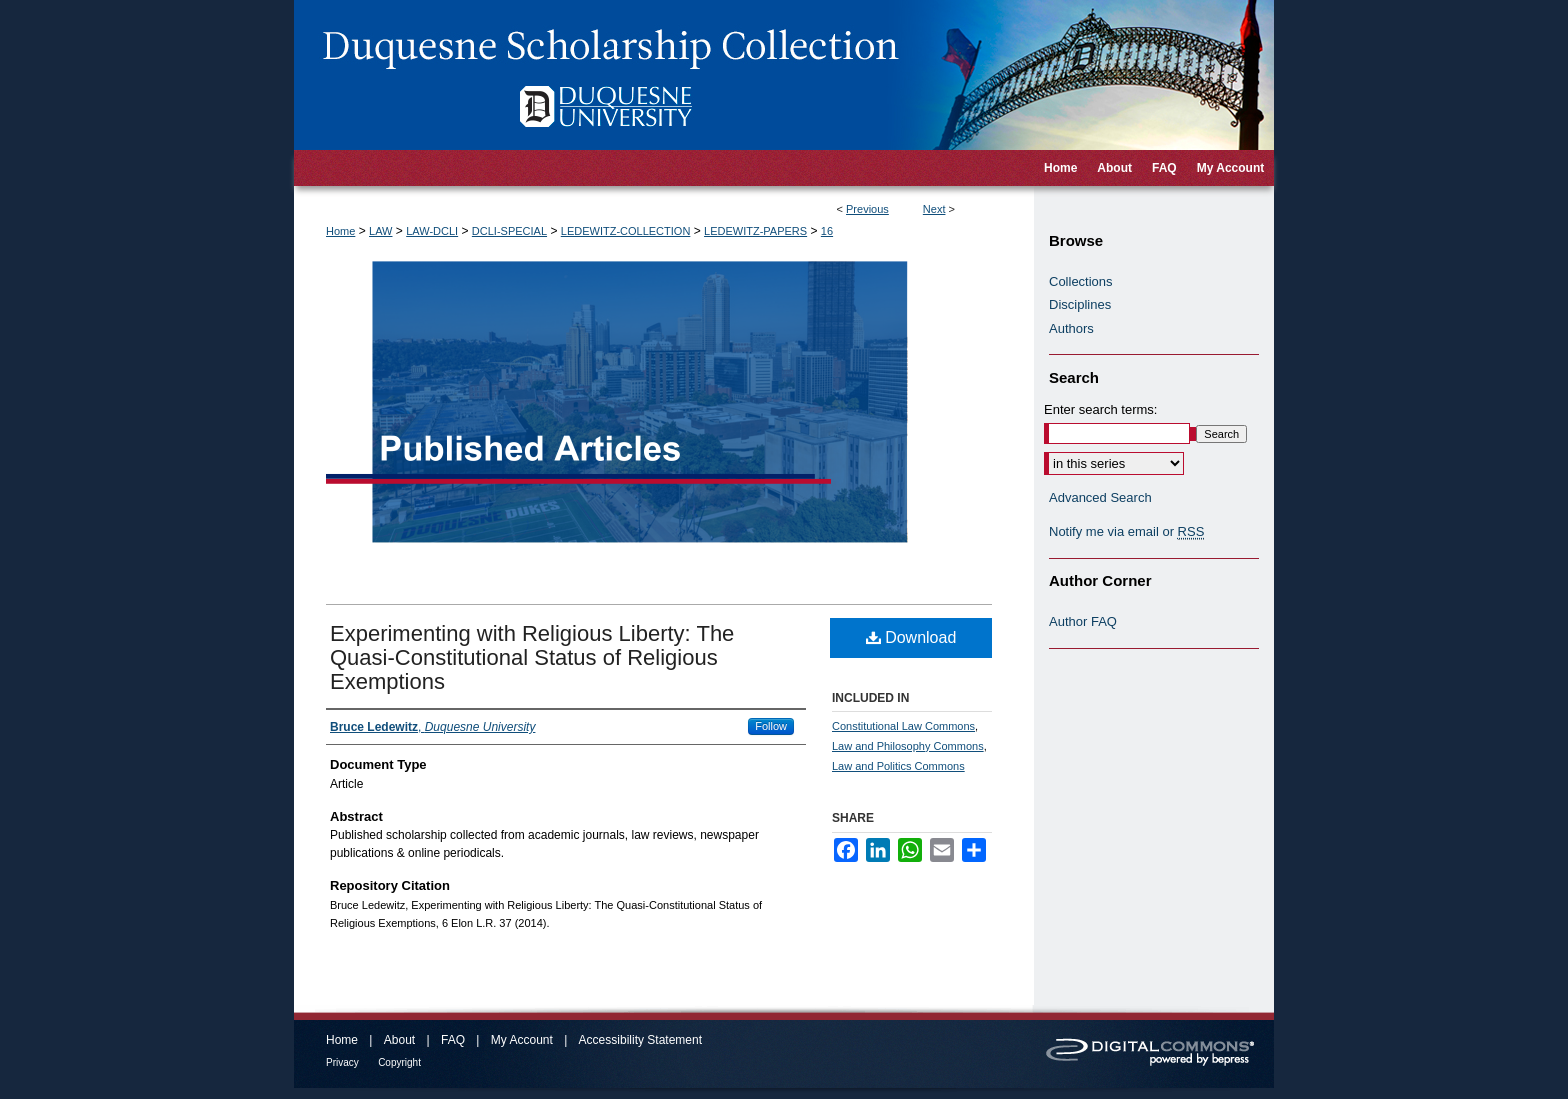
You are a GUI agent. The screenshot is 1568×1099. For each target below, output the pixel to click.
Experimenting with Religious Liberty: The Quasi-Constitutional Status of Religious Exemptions (532, 657)
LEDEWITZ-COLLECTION (626, 231)
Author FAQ (1083, 621)
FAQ (453, 1040)
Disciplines (1080, 304)
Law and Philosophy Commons (908, 746)
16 (827, 231)
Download (911, 637)
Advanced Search (1100, 497)
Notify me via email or (1126, 532)
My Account (522, 1040)
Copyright (399, 1062)
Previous (867, 209)
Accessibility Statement (640, 1040)
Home (340, 231)
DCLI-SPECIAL (509, 231)
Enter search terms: (1100, 409)
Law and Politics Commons (898, 766)
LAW (380, 231)
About (399, 1040)
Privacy (342, 1062)
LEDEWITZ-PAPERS (755, 231)
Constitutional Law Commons (903, 726)
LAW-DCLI (432, 231)
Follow (771, 726)
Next (934, 209)
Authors (1071, 328)
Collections (1081, 281)
